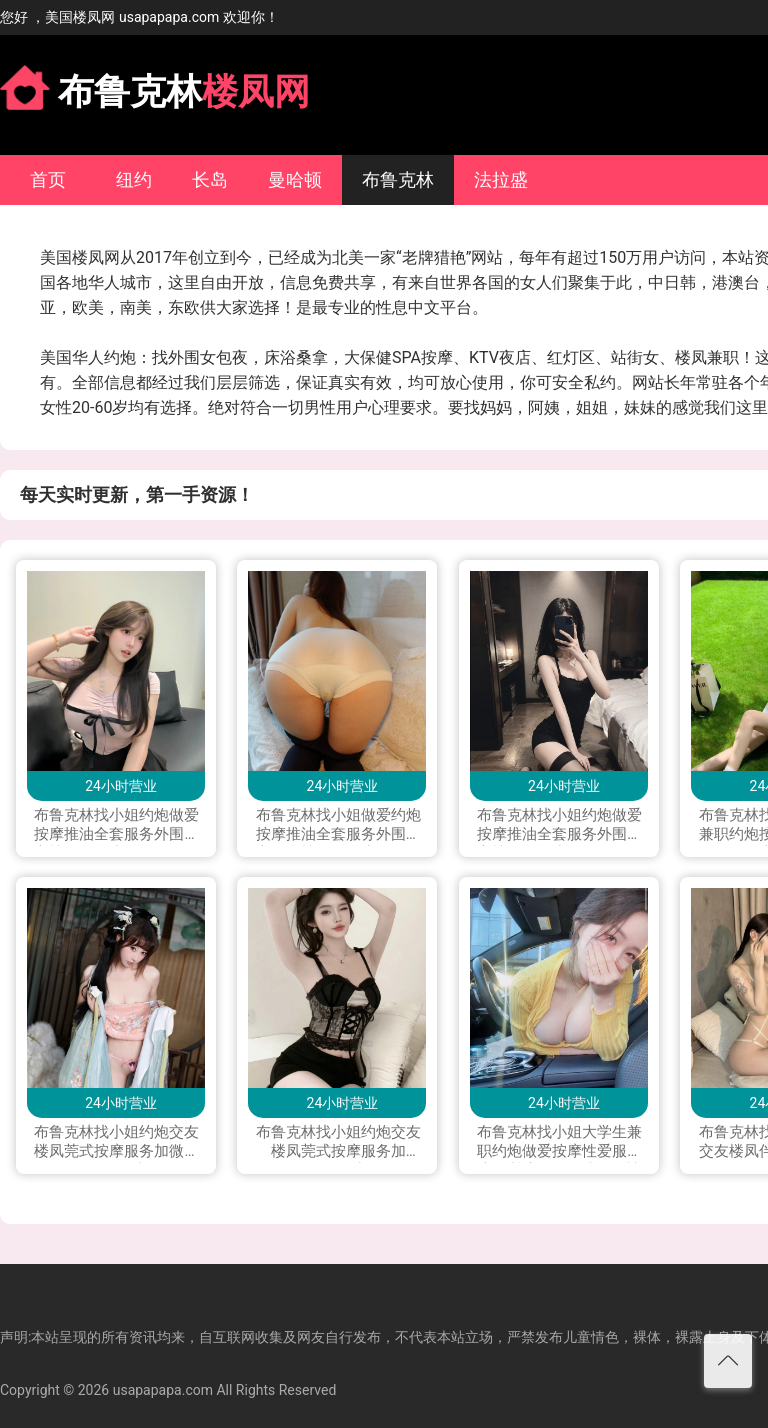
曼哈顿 (295, 179)
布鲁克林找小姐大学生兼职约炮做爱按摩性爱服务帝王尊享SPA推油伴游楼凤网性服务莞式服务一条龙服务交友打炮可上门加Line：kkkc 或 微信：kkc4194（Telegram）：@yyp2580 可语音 (559, 1143)
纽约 (134, 179)
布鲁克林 (398, 179)
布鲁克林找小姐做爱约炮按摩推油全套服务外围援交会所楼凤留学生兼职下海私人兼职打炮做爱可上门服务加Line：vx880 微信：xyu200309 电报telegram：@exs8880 (338, 826)
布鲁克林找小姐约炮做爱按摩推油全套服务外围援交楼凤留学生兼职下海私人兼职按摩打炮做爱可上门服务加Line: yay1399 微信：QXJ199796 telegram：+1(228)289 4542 (116, 826)
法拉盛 (501, 179)
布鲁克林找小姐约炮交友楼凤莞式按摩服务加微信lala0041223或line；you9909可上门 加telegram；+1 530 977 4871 (116, 1143)
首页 (48, 179)
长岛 (210, 179)
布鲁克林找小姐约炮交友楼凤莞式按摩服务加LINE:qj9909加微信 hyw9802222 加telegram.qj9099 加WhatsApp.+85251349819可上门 (339, 1143)
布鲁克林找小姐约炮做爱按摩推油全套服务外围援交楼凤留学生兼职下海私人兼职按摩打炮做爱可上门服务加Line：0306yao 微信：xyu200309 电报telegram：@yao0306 (559, 826)
